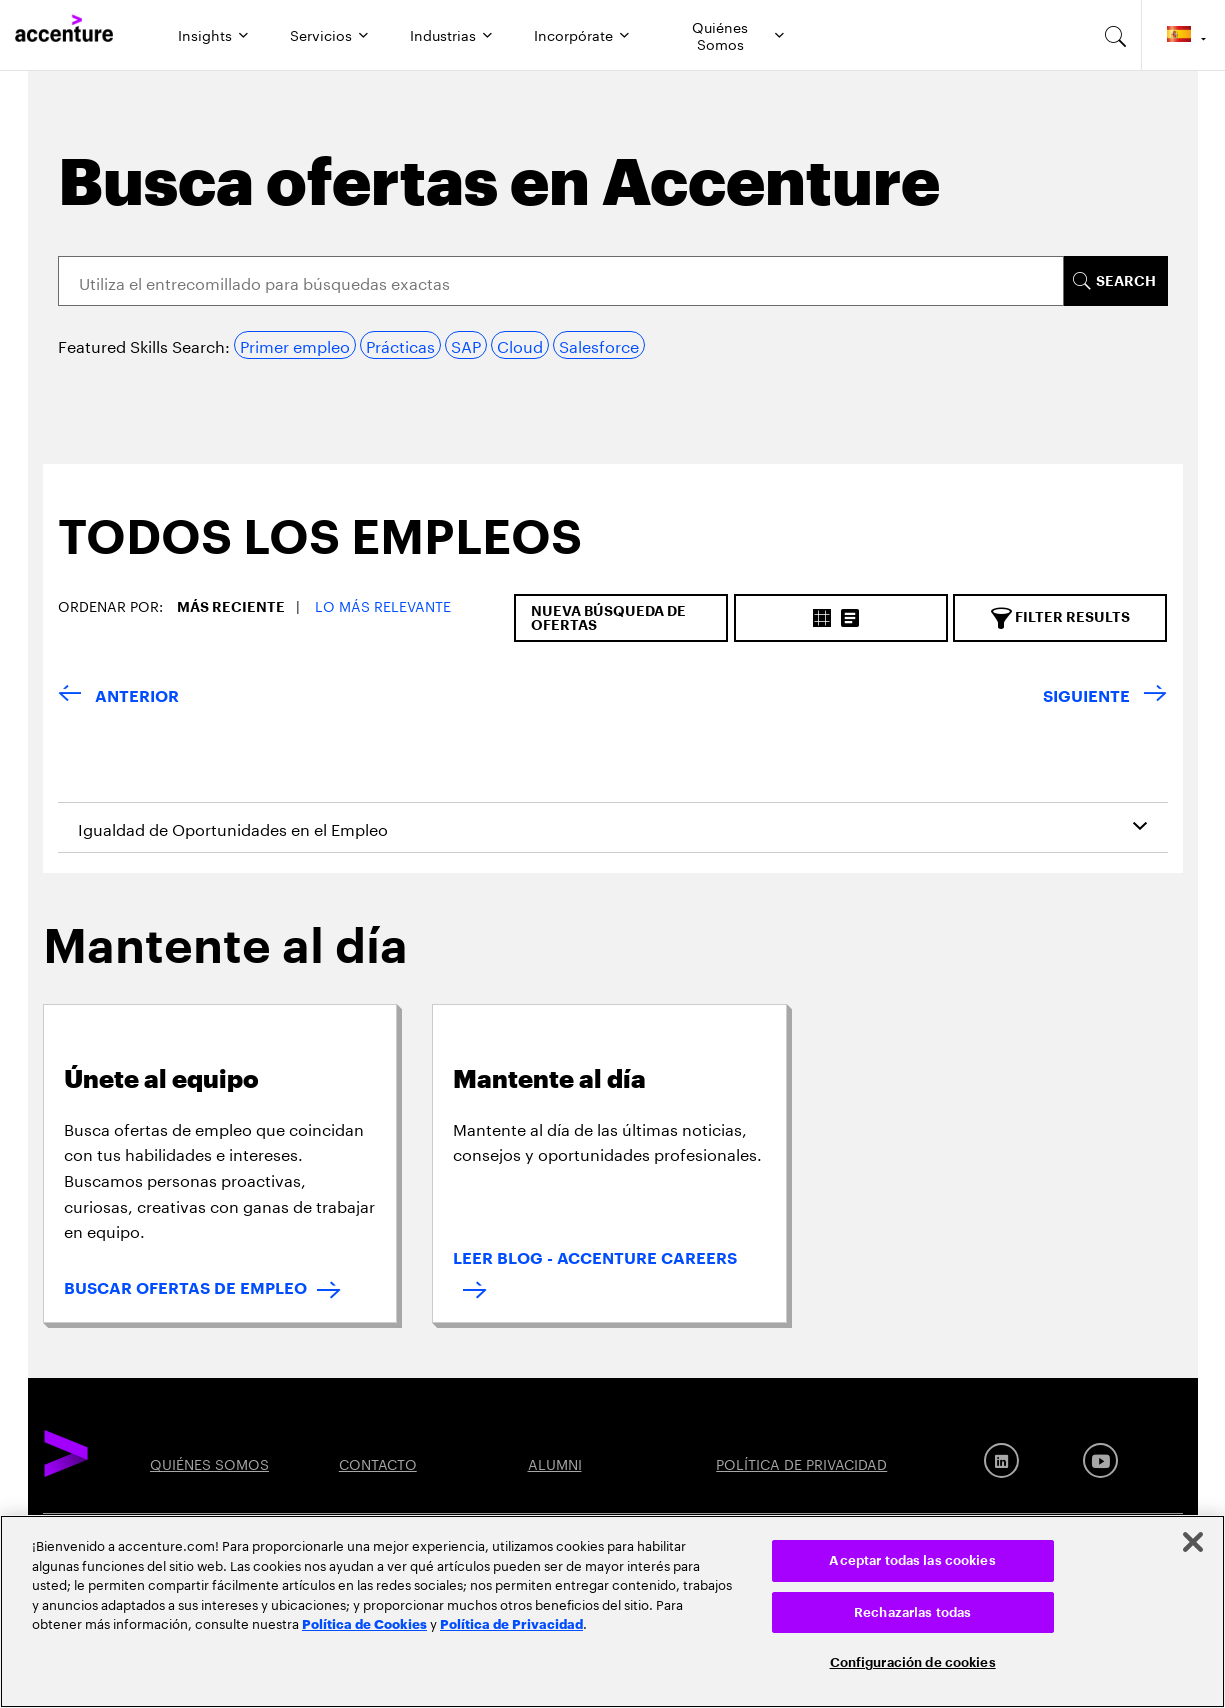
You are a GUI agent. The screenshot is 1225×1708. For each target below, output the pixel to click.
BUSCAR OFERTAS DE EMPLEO (185, 1289)
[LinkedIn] (1001, 1460)
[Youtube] (1100, 1460)
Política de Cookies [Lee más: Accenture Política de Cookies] (364, 1623)
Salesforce (599, 344)
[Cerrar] (1193, 1542)
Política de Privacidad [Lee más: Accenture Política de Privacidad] (511, 1623)
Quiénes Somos (720, 34)
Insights (205, 34)
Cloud (520, 344)
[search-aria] (1116, 35)
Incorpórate (573, 34)
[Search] (561, 281)
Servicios (321, 34)
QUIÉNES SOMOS (209, 1463)
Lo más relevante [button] (383, 605)
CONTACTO (378, 1463)
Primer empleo (295, 344)
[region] (612, 1611)
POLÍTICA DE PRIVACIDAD (801, 1463)
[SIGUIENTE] (1105, 697)
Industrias (443, 34)
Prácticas (400, 344)
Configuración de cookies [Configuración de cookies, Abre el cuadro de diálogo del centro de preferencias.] (913, 1662)
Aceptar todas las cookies (912, 1560)
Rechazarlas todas (912, 1612)
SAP (466, 344)
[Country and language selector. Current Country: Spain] (1183, 35)
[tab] (312, 554)
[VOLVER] (118, 697)
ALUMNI (555, 1463)
